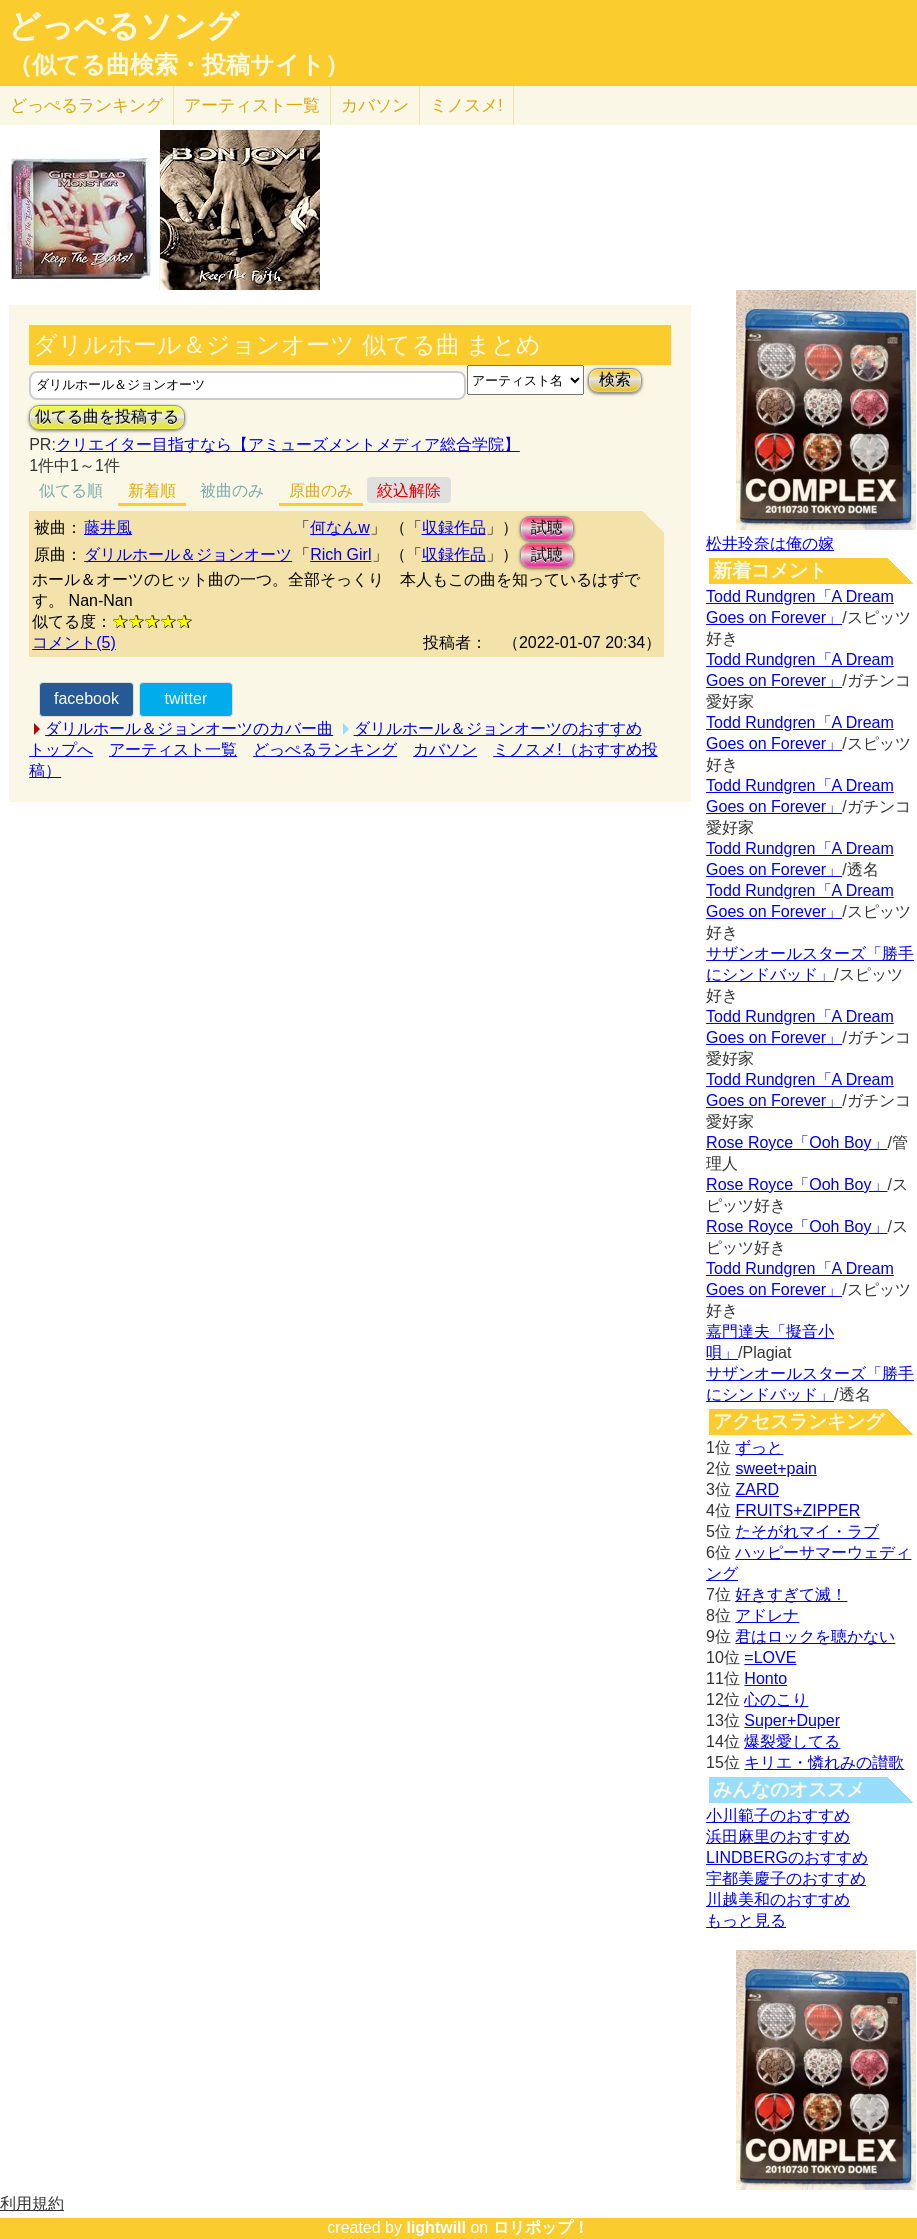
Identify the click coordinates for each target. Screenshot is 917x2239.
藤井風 (108, 527)
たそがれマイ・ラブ (807, 1531)
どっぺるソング (123, 26)
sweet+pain (775, 1468)
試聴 (547, 527)
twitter (186, 698)
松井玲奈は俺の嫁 (770, 543)
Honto (765, 1678)
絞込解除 (409, 490)
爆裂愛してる (792, 1741)
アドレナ (767, 1615)
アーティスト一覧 (173, 749)
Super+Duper (792, 1720)
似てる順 (71, 490)
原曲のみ (321, 490)
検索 (615, 379)
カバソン (375, 105)
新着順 (152, 490)
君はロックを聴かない (815, 1636)
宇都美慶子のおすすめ (786, 1878)
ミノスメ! (466, 105)
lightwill (436, 2227)
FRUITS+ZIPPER (797, 1510)
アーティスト (252, 105)
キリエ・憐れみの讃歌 (824, 1762)
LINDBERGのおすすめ (787, 1857)
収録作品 (454, 527)
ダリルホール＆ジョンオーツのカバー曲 (189, 728)
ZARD (757, 1489)
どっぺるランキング (325, 749)
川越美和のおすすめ (778, 1899)
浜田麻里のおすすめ (778, 1836)
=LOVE (770, 1657)
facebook (86, 698)
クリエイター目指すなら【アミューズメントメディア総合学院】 (288, 444)
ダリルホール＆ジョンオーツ (188, 554)
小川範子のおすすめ (778, 1815)
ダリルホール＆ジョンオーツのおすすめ (498, 728)
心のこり (776, 1699)
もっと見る (746, 1920)
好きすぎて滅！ (791, 1594)
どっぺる (86, 105)
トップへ (61, 749)
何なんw (340, 527)
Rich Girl (340, 554)
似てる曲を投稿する (107, 416)
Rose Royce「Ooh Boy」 (796, 1142)
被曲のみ (232, 490)
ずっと (759, 1447)
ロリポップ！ (541, 2227)
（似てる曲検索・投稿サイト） (178, 65)
